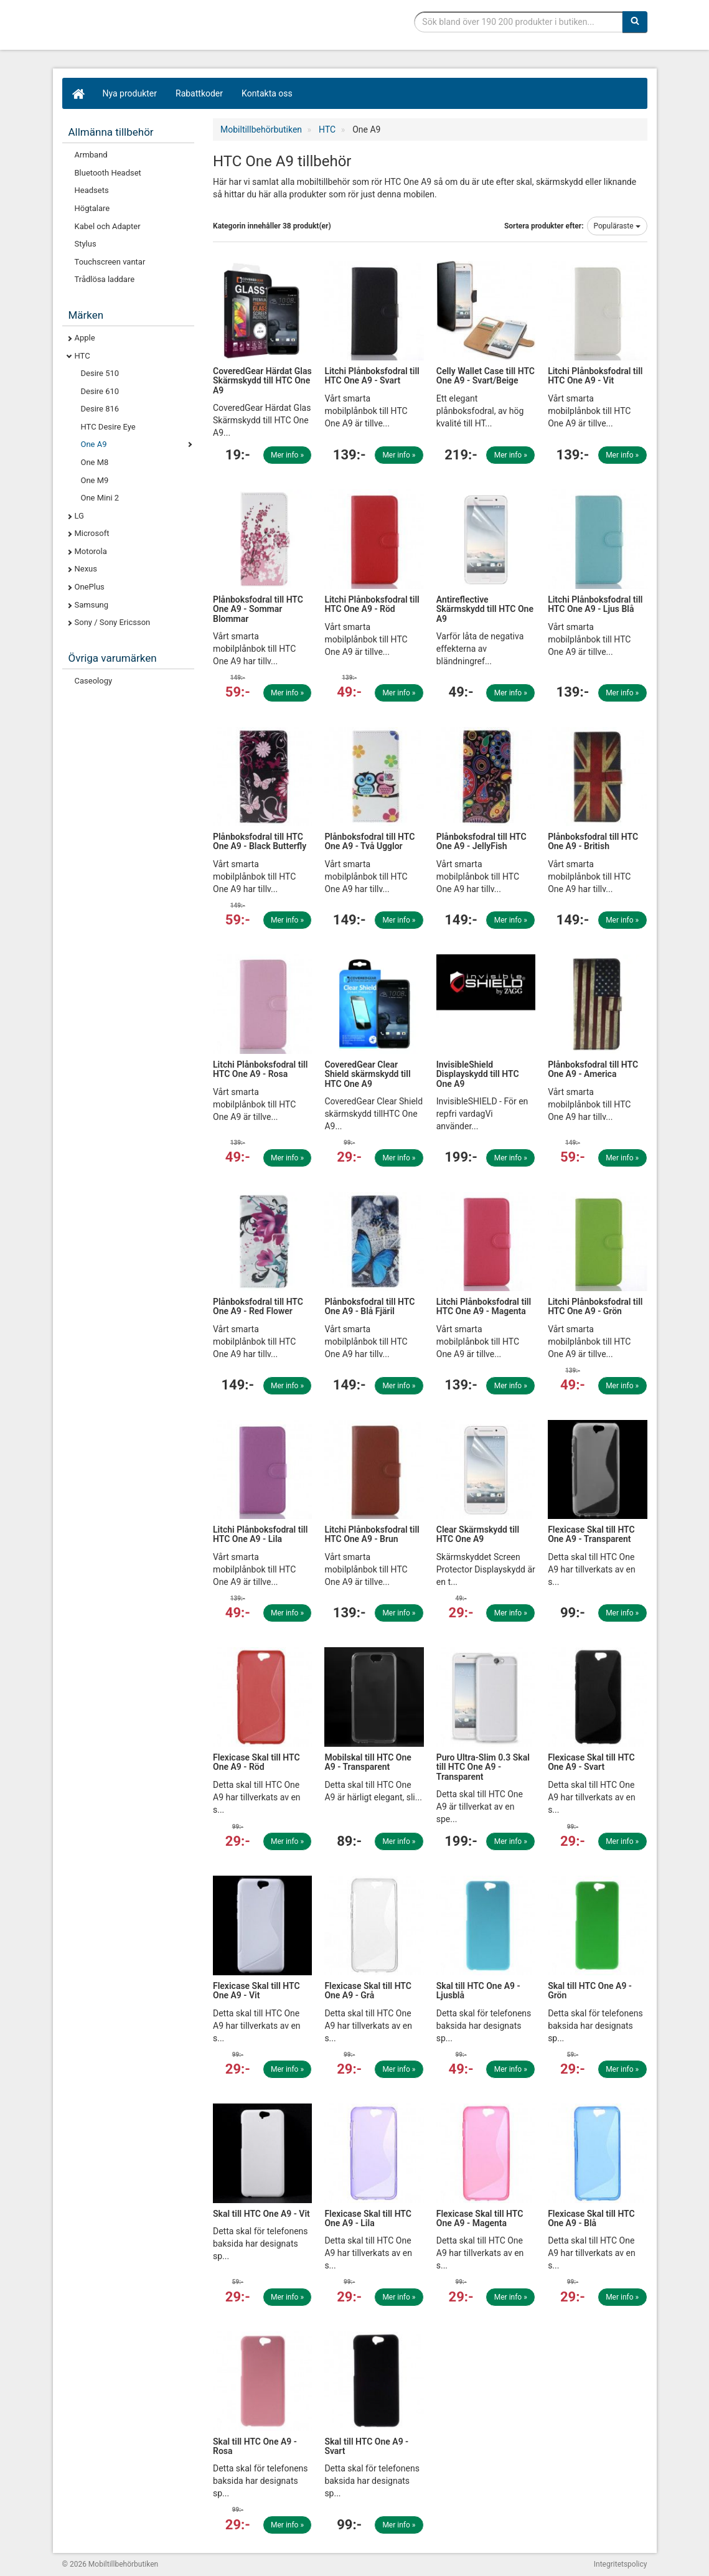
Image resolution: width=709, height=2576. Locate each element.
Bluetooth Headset (108, 172)
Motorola (91, 551)
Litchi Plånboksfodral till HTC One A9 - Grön (595, 1306)
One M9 (95, 480)
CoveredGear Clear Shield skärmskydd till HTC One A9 (367, 1074)
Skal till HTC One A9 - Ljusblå (478, 1990)
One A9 (94, 444)
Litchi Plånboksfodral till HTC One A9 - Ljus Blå (595, 604)
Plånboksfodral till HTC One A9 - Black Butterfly (259, 841)
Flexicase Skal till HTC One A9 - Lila (367, 2218)
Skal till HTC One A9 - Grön (590, 1990)
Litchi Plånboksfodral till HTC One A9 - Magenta (483, 1306)
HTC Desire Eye (108, 426)
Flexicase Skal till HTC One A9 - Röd (256, 1762)
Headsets (92, 190)
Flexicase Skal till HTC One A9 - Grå (367, 1990)
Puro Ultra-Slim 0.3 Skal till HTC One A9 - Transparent (483, 1767)
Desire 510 (100, 373)
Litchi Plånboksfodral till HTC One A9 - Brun (371, 1534)
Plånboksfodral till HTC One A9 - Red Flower (258, 1306)
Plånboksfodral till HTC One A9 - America (593, 1069)
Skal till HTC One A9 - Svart (366, 2446)
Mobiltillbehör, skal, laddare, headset (155, 28)
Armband (91, 154)
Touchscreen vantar (110, 261)
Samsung (92, 604)
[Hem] (77, 93)
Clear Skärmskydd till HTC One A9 (477, 1534)
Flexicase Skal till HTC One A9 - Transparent (591, 1534)
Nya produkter (130, 93)
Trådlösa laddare (105, 279)
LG (79, 515)
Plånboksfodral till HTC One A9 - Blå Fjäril (369, 1306)
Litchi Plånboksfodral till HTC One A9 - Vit (595, 375)
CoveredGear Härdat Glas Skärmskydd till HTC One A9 (262, 380)
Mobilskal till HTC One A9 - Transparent (367, 1762)
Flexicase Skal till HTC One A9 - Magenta (480, 2218)
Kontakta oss (267, 93)
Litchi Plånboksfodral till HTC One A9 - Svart (371, 375)
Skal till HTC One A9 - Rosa (255, 2446)
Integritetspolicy (620, 2564)
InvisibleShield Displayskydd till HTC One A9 (477, 1074)
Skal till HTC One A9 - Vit (261, 2214)
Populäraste (617, 226)
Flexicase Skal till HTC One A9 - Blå (591, 2218)
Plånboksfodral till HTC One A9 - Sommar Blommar (258, 609)
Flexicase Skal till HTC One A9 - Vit (256, 1990)
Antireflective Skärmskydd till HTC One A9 (484, 609)
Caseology (94, 680)
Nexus (86, 568)
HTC (82, 355)
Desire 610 (100, 391)
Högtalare (92, 208)
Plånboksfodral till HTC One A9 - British (593, 841)
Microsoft (92, 533)
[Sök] (634, 21)
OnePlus (90, 586)
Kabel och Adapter (108, 226)
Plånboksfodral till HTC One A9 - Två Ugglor (369, 841)
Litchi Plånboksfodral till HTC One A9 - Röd (371, 604)
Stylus (85, 243)
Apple (85, 337)
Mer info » (287, 455)
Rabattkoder (199, 93)
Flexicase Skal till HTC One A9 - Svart (591, 1762)
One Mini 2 (100, 497)
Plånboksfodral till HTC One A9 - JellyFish (481, 841)
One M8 (95, 462)
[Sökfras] (518, 21)
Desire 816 (100, 408)
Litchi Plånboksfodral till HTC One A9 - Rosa (260, 1069)
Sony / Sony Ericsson (113, 622)
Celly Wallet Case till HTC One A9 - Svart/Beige (485, 375)
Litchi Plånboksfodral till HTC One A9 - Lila (260, 1534)
